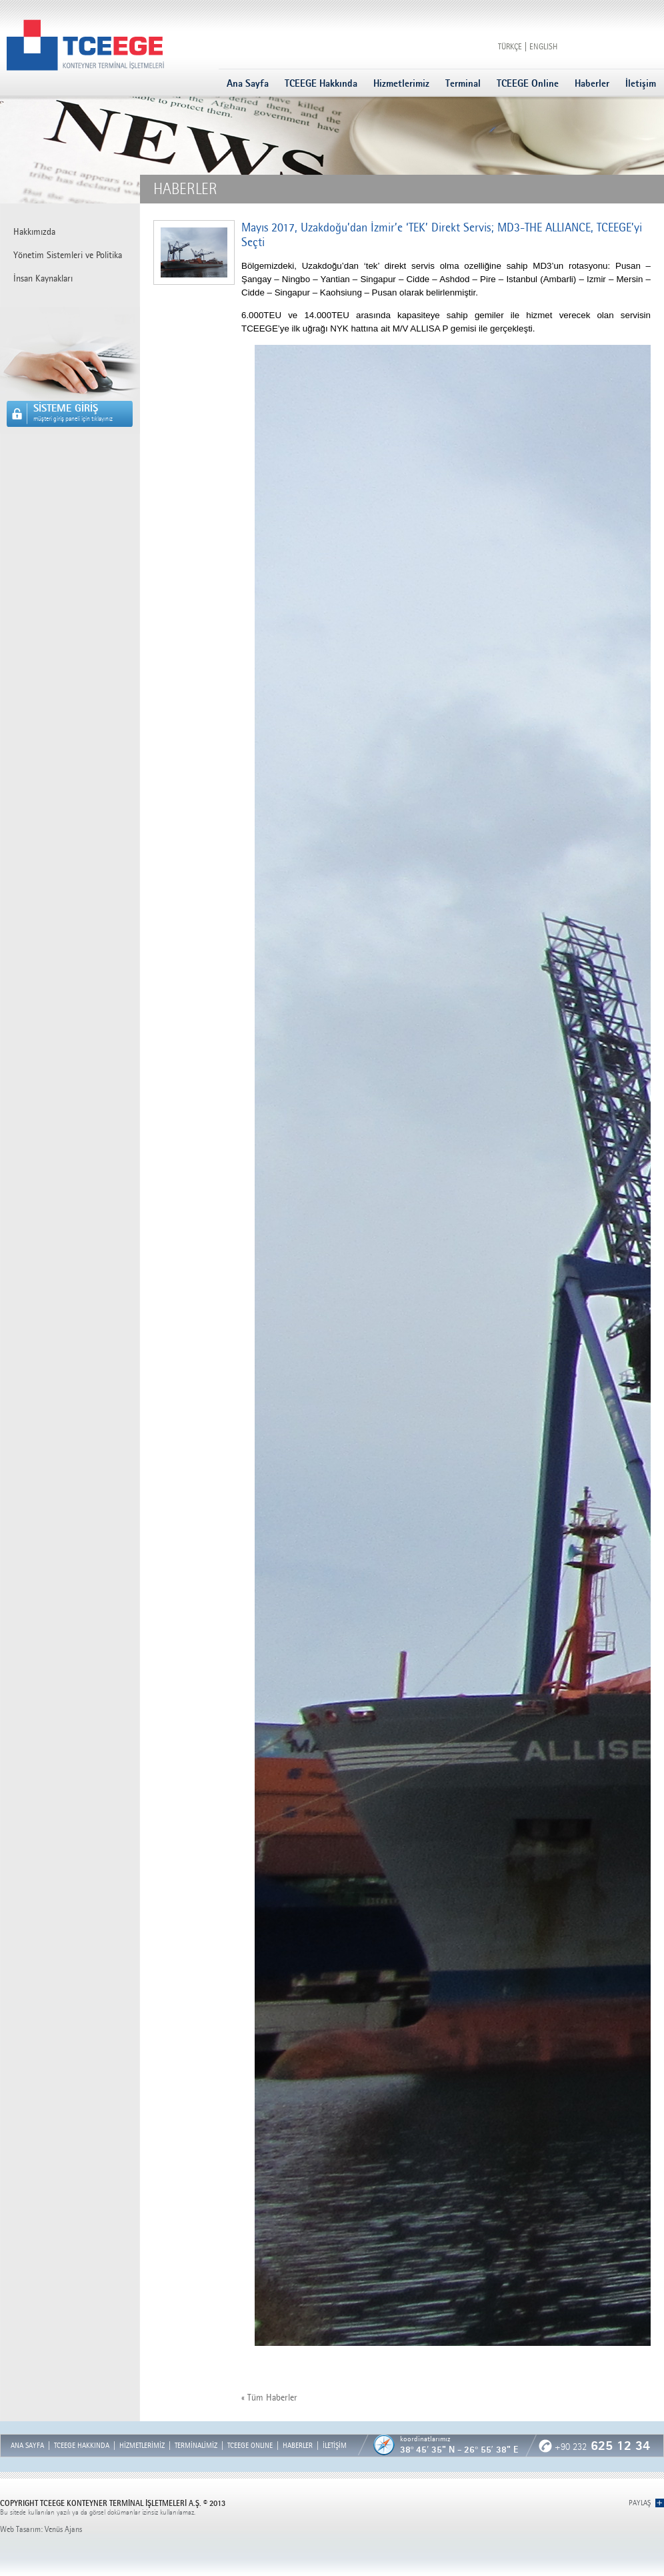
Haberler (592, 83)
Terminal (463, 83)
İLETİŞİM (335, 2445)
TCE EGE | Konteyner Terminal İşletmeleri (85, 45)
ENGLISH (543, 46)
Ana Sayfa (248, 83)
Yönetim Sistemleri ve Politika (67, 255)
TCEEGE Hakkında (321, 83)
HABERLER (298, 2445)
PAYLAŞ (640, 2503)
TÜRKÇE (510, 46)
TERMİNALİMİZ (196, 2445)
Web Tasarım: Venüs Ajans (41, 2529)
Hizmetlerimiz (401, 83)
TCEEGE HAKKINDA (81, 2445)
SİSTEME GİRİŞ (83, 412)
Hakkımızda (34, 231)
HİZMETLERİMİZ (142, 2445)
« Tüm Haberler (269, 2397)
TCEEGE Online (528, 83)
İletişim (640, 83)
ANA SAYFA (27, 2445)
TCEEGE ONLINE (250, 2445)
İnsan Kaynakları (43, 278)
